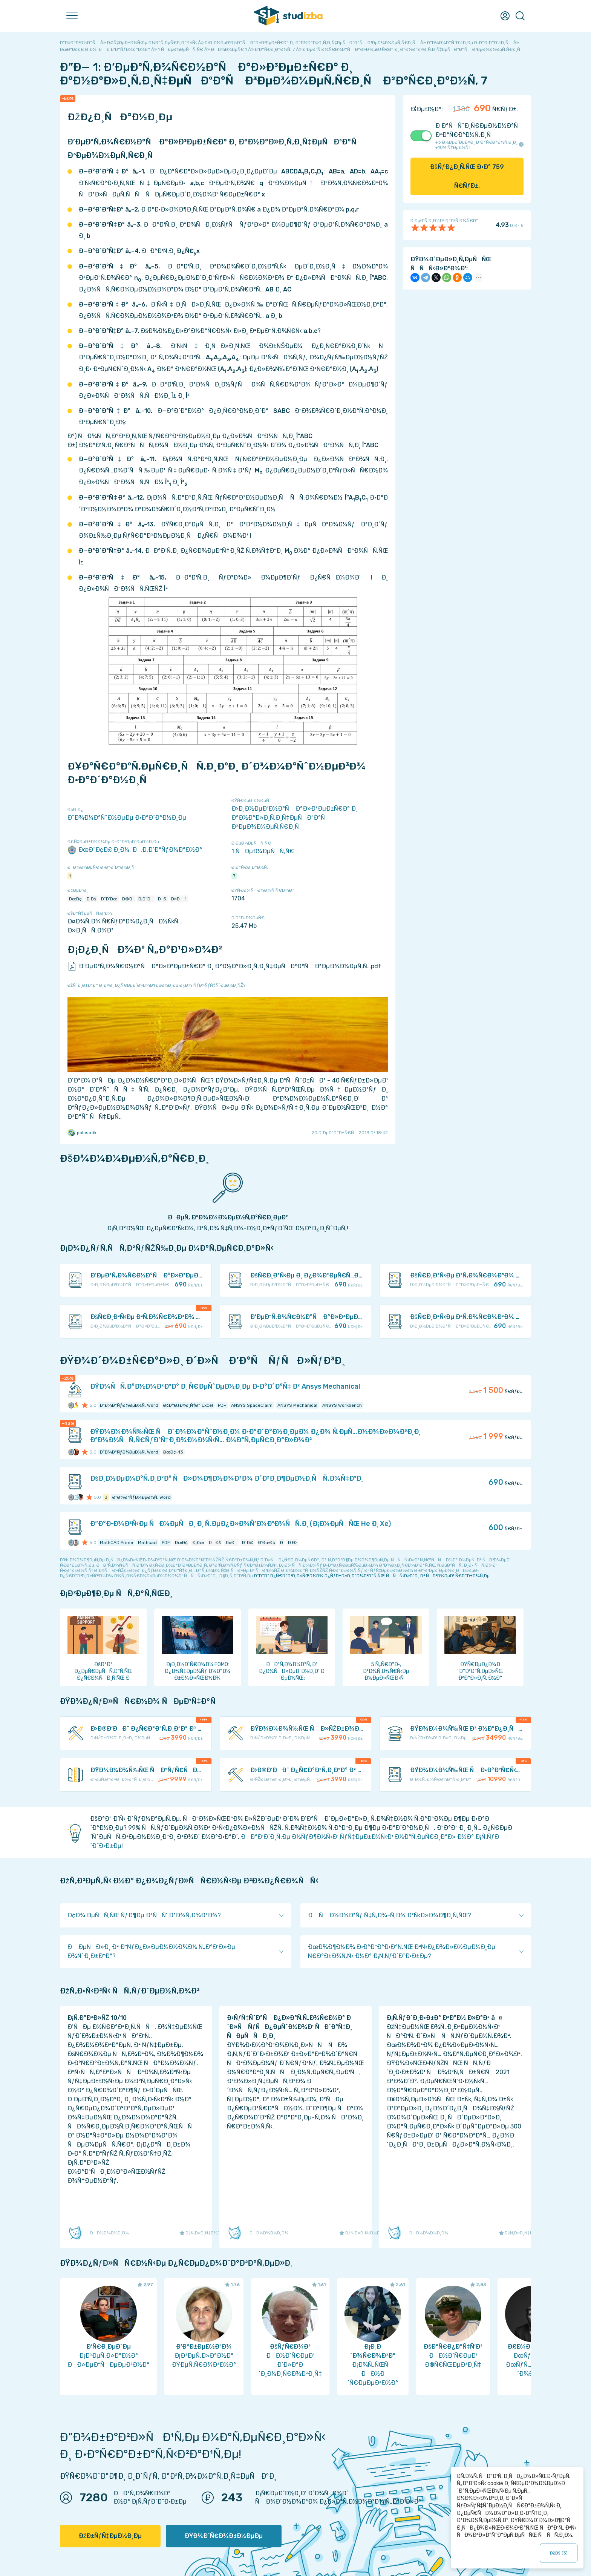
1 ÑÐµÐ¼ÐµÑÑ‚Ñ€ (262, 851)
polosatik (81, 1132)
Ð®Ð (127, 899)
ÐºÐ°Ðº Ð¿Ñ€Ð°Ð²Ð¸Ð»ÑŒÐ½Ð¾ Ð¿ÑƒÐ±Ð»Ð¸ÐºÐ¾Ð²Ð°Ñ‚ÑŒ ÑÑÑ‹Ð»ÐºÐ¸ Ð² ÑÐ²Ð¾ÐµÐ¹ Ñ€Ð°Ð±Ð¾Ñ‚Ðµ (372, 1575)
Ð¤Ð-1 (179, 899)
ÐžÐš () (559, 2553)
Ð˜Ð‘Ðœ (109, 899)
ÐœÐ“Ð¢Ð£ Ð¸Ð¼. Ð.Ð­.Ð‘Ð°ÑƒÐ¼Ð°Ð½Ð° (134, 849)
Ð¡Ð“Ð (145, 899)
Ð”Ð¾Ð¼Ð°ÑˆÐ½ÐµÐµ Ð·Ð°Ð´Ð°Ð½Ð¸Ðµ (126, 817)
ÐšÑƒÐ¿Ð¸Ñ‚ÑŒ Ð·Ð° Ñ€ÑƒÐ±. (467, 176)
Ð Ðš (91, 899)
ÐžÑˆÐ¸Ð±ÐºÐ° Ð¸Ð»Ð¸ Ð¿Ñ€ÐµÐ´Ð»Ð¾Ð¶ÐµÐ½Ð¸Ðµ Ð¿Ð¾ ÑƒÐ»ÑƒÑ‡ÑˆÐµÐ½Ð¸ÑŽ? (156, 985)
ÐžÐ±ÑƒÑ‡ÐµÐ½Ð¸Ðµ (110, 2535)
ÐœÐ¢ (75, 899)
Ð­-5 (162, 899)
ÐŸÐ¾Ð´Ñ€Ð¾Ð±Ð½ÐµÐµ (224, 2535)
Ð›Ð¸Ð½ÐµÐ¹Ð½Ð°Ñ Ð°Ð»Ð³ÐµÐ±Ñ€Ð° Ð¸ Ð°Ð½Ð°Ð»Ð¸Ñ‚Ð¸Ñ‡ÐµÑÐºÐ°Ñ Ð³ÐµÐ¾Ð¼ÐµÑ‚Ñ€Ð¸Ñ (294, 817)
